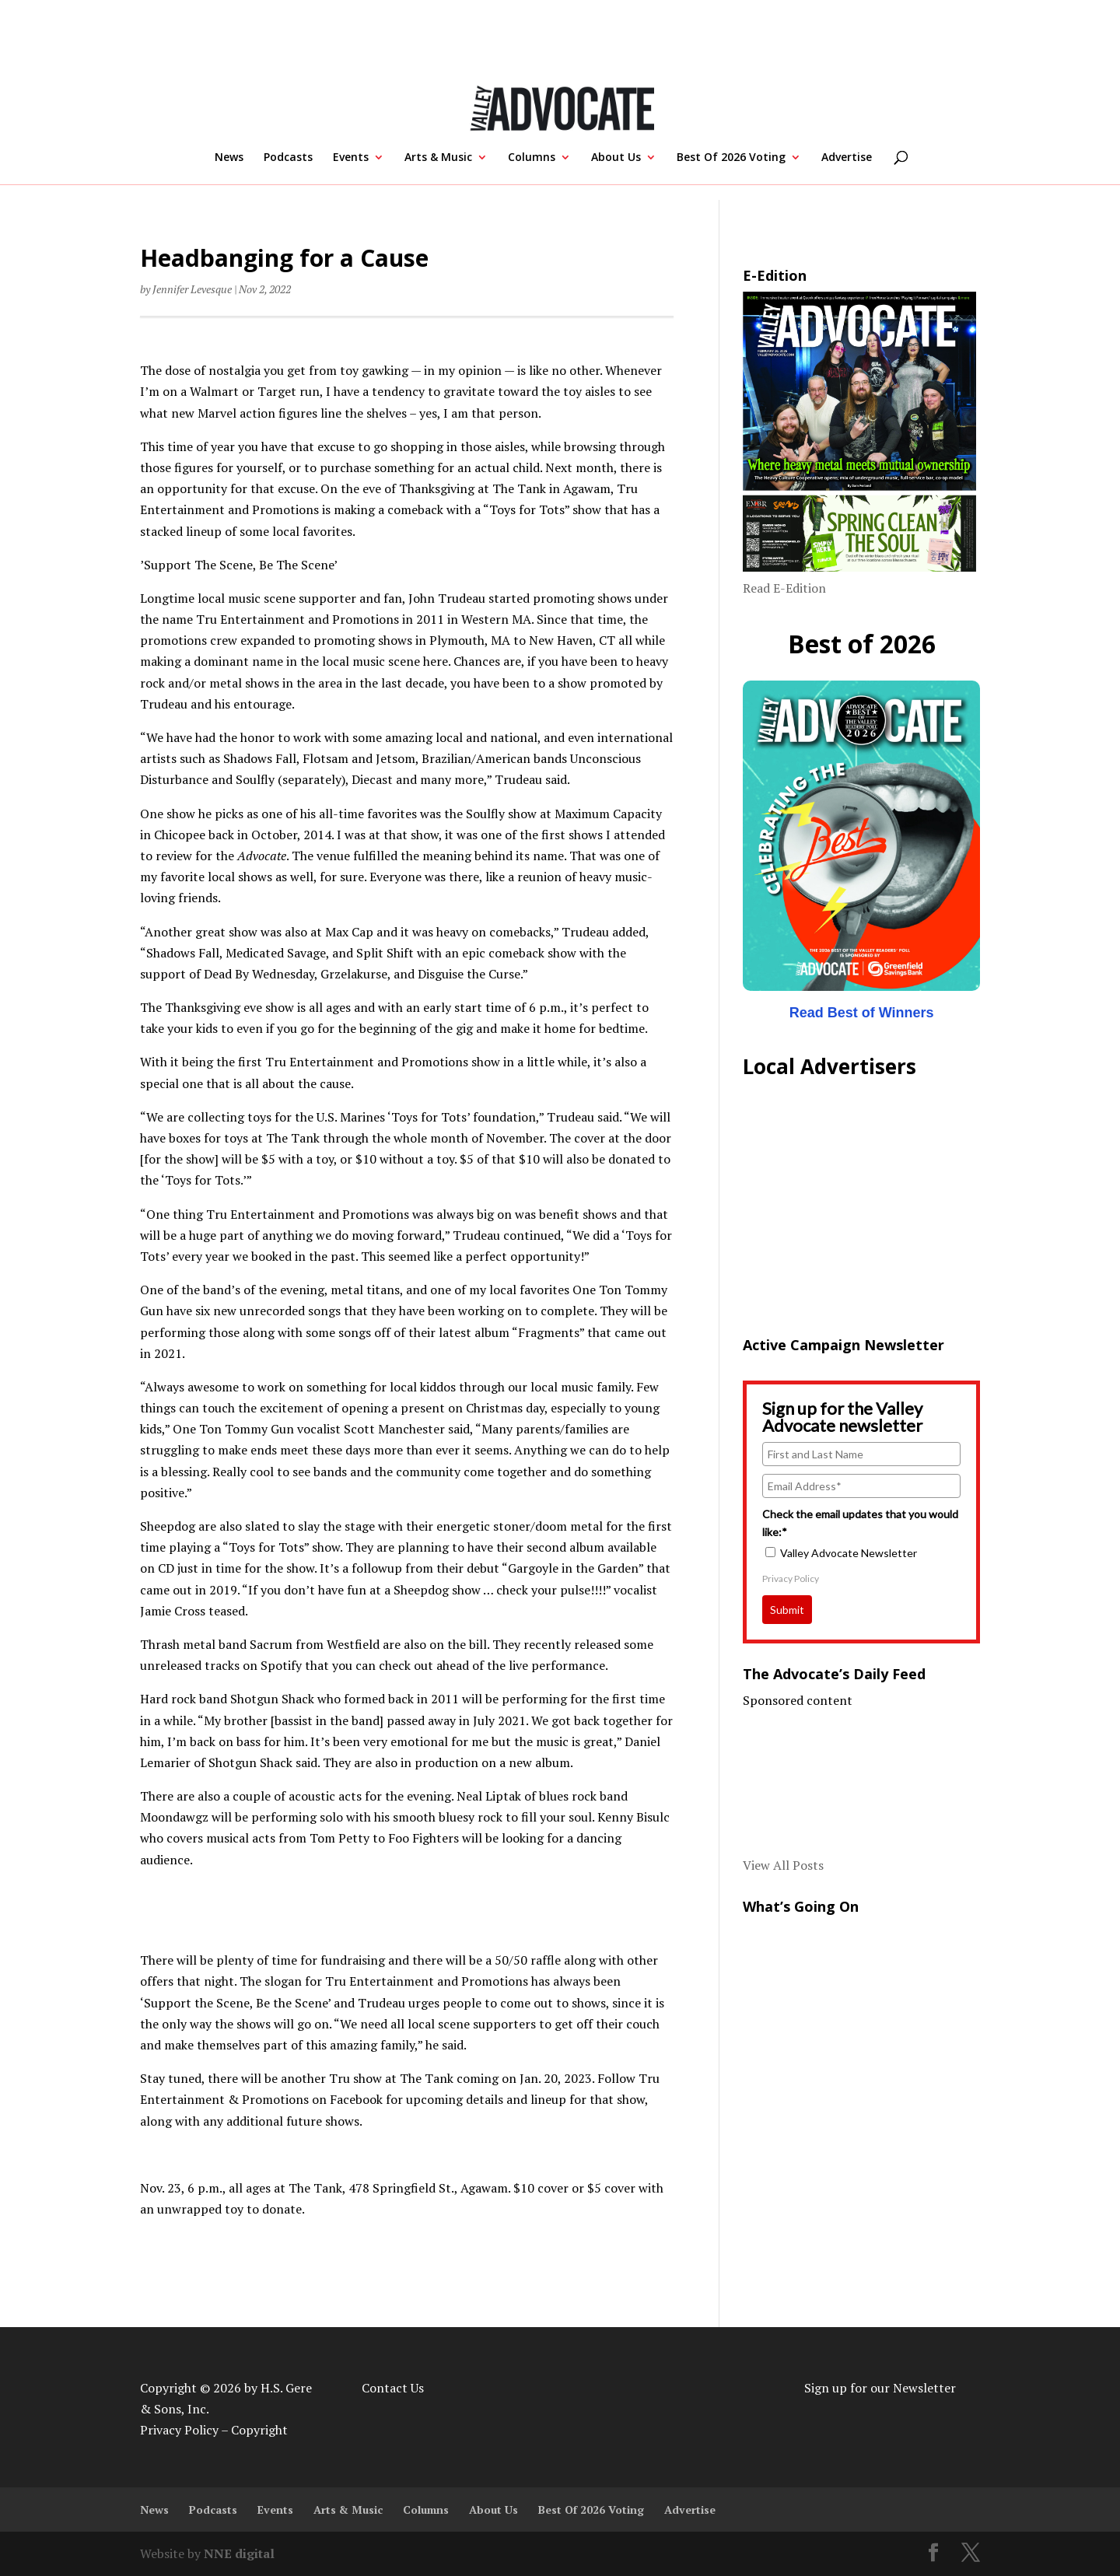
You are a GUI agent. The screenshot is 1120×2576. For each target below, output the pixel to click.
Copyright (259, 2429)
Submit (787, 1609)
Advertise (846, 158)
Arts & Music (438, 158)
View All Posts (783, 1865)
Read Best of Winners (861, 1012)
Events (351, 158)
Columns (531, 158)
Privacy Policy (790, 1578)
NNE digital (239, 2553)
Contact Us (393, 2387)
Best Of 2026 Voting (731, 158)
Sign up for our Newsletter (880, 2387)
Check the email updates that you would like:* (860, 1522)
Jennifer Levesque (192, 289)
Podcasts (288, 158)
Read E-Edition (784, 588)
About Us (616, 158)
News (229, 158)
